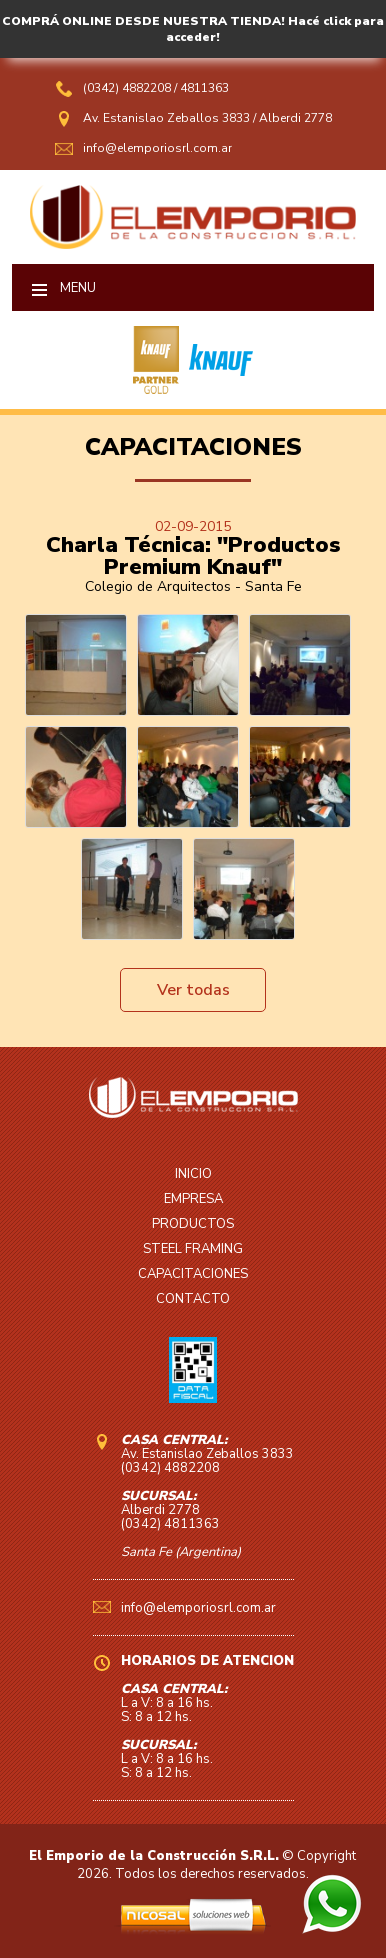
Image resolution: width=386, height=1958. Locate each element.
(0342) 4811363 (170, 1524)
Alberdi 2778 (295, 118)
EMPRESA (193, 1199)
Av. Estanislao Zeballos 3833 (166, 118)
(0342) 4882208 (128, 88)
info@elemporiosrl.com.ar (157, 148)
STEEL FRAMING (193, 1249)
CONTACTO (193, 1299)
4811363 (204, 88)
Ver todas (193, 990)
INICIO (193, 1174)
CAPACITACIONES (193, 1274)
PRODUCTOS (193, 1224)
